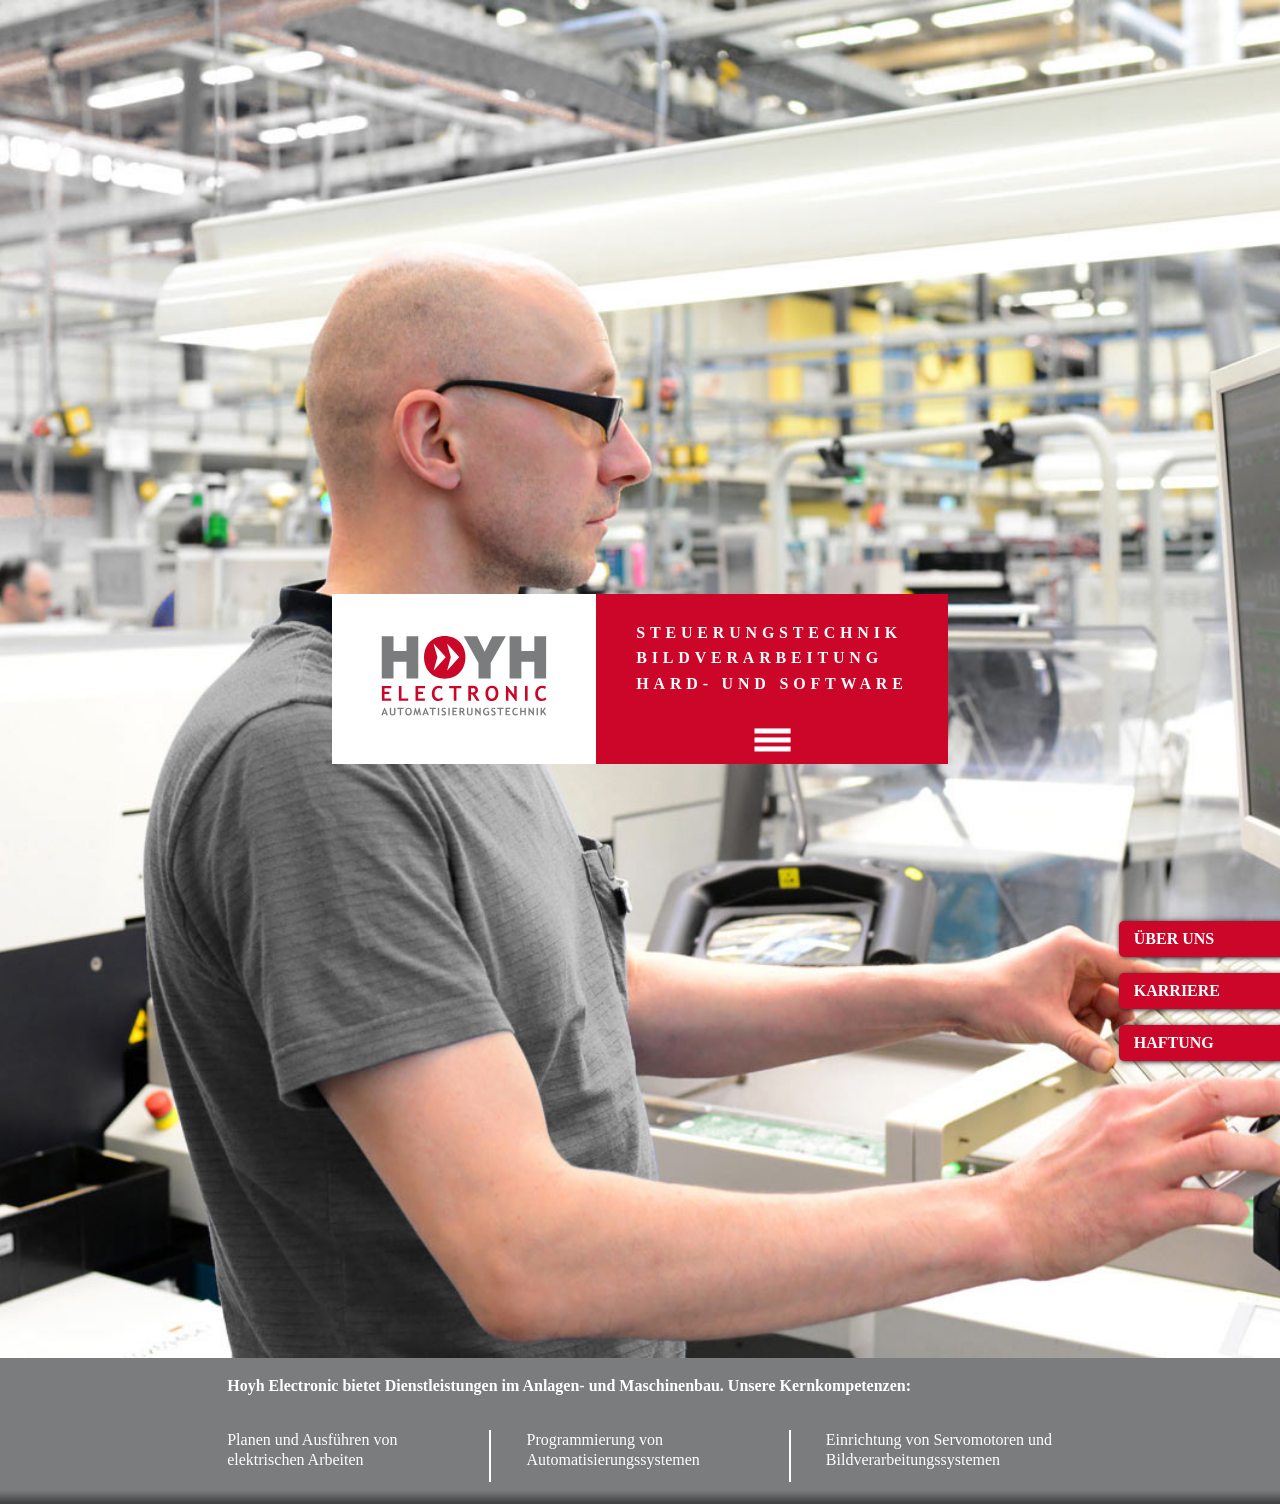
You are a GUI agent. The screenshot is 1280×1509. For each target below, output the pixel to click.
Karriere (1177, 990)
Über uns (1174, 938)
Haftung (1174, 1042)
